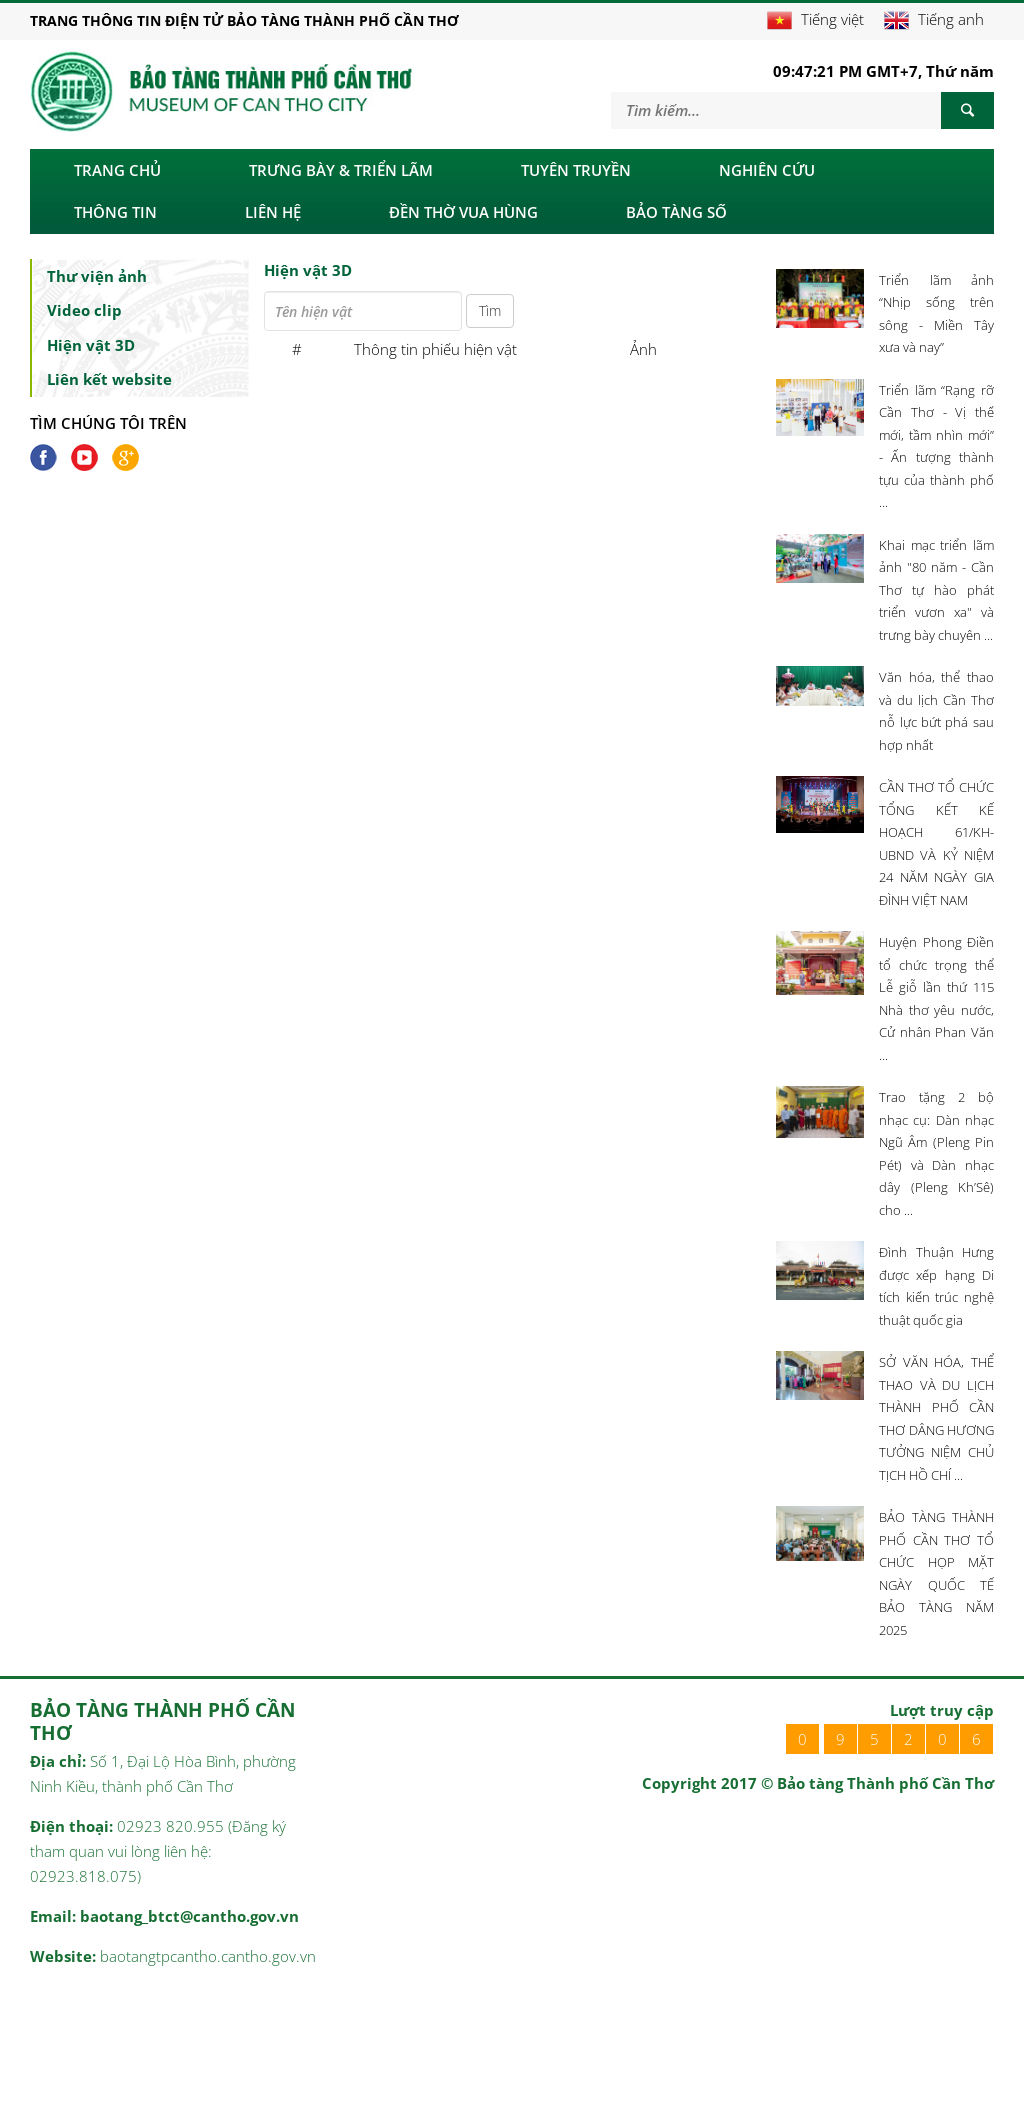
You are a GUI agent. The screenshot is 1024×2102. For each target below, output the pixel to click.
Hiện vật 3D (91, 345)
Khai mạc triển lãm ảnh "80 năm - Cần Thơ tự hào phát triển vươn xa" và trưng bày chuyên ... (936, 590)
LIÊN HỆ (273, 212)
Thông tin (115, 212)
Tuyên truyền (576, 170)
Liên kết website (109, 379)
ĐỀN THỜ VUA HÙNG (463, 212)
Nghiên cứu (767, 170)
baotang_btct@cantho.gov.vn (189, 1916)
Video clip (84, 310)
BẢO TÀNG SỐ (676, 212)
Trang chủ (117, 170)
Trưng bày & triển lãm (341, 170)
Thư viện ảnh (97, 276)
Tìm (490, 310)
